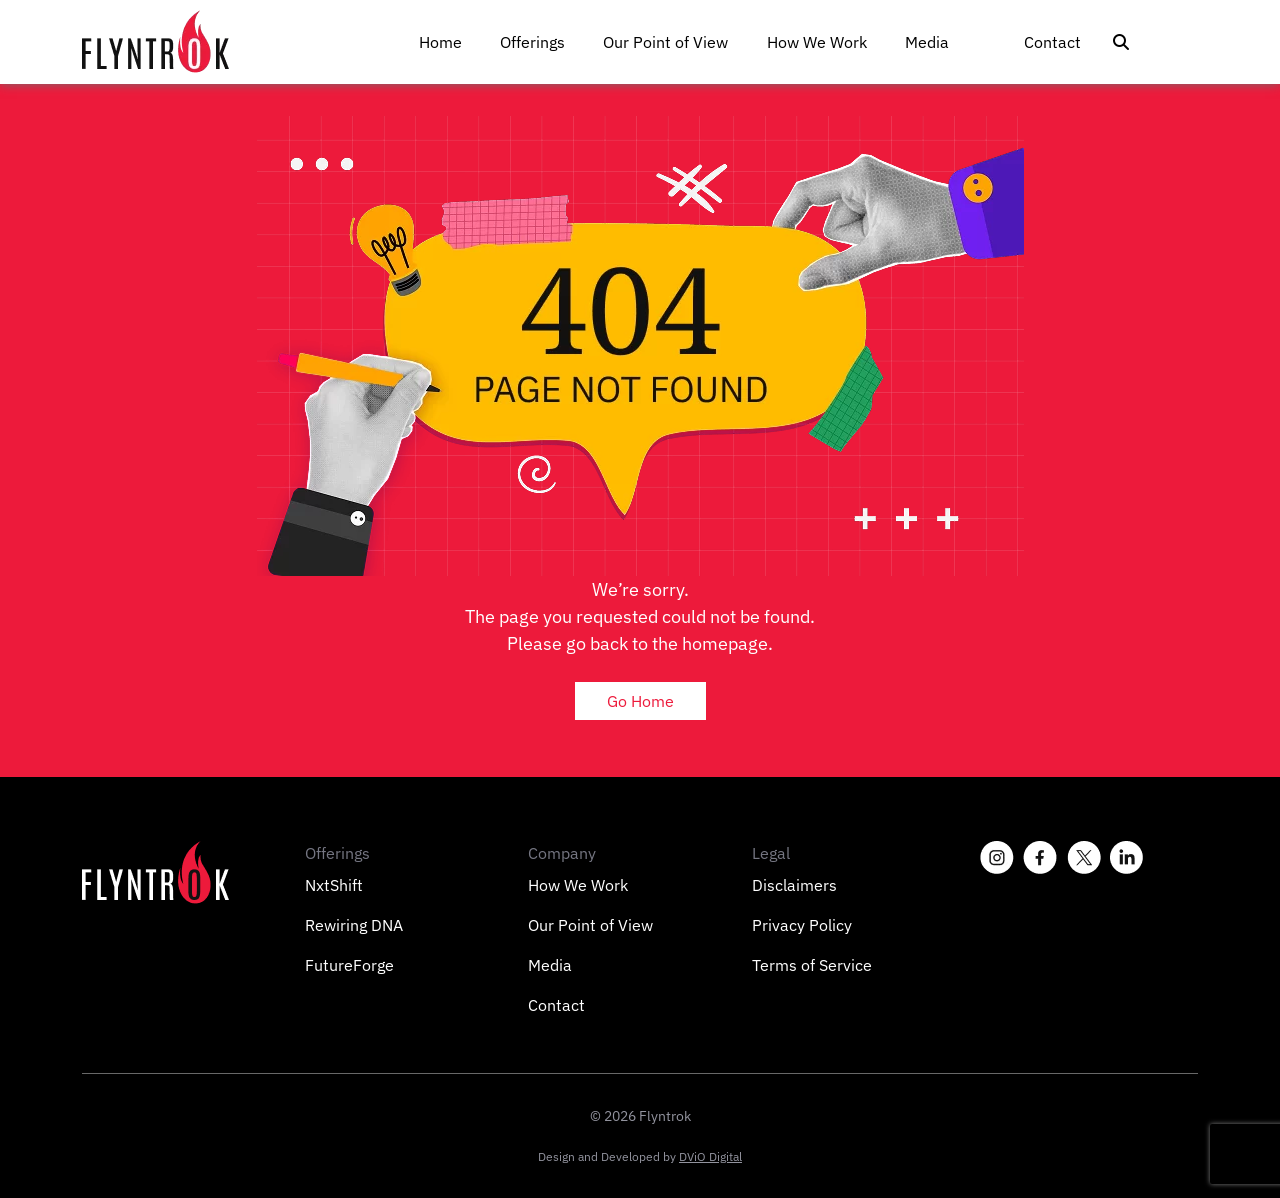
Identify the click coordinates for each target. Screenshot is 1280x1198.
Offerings (532, 42)
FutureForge (349, 965)
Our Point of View (665, 42)
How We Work (817, 42)
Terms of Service (812, 965)
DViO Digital (710, 1156)
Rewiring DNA (354, 925)
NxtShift (334, 885)
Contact (1052, 42)
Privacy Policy (802, 925)
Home (440, 42)
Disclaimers (794, 885)
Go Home (640, 701)
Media (927, 42)
